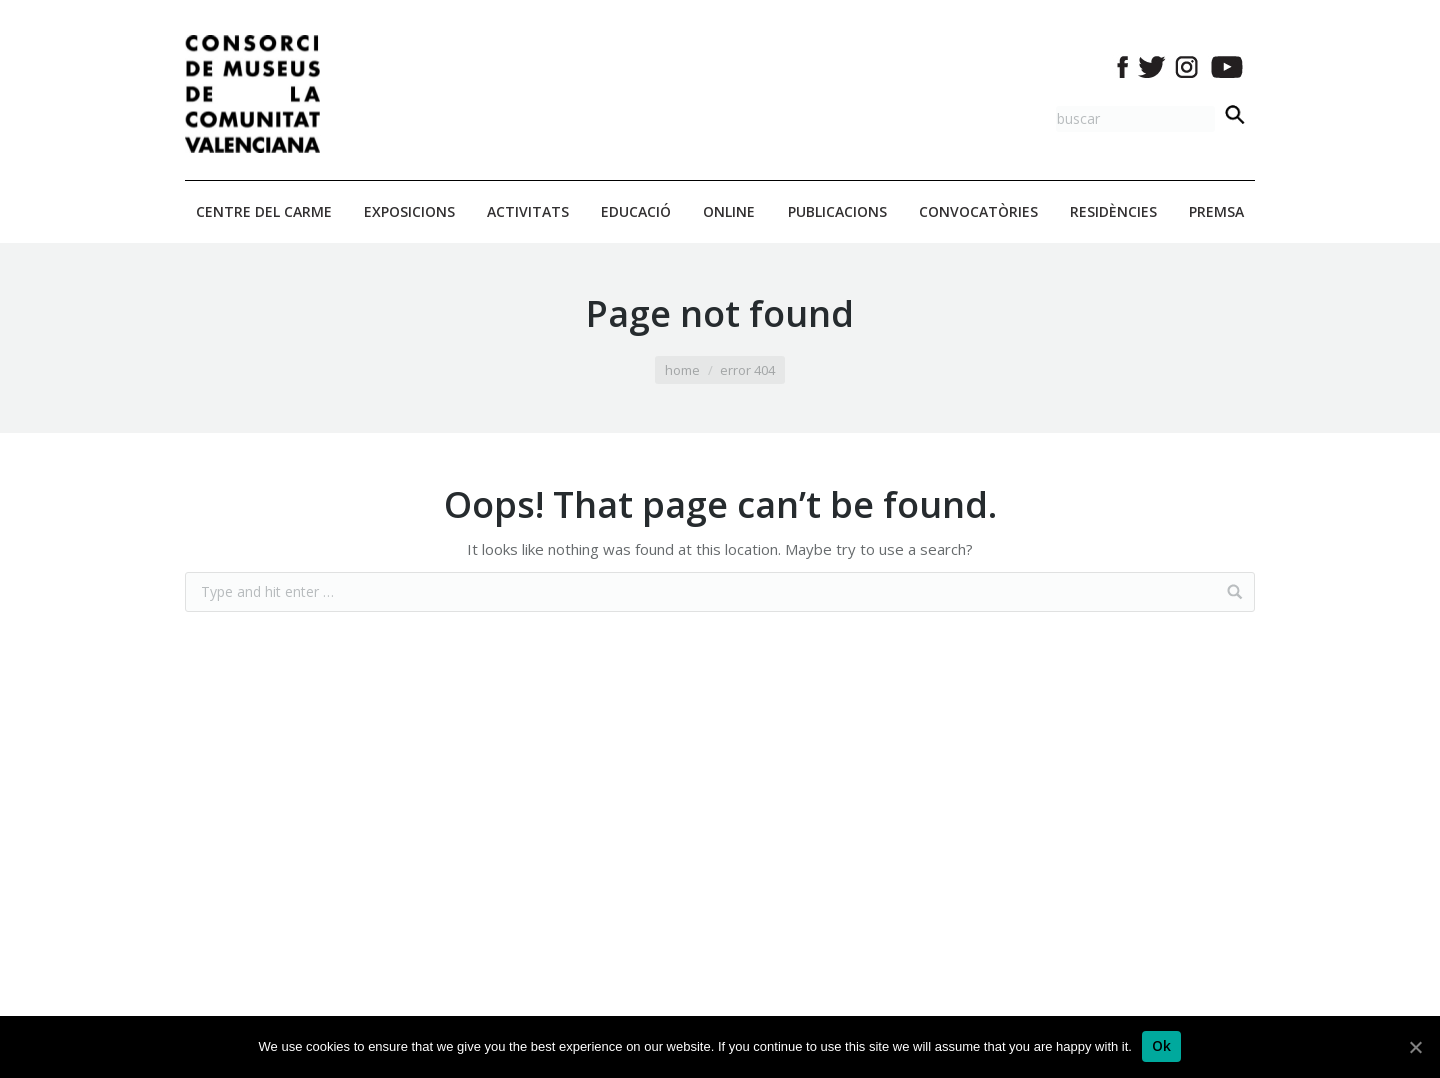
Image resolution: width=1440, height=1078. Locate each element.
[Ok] (1162, 1046)
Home (682, 370)
